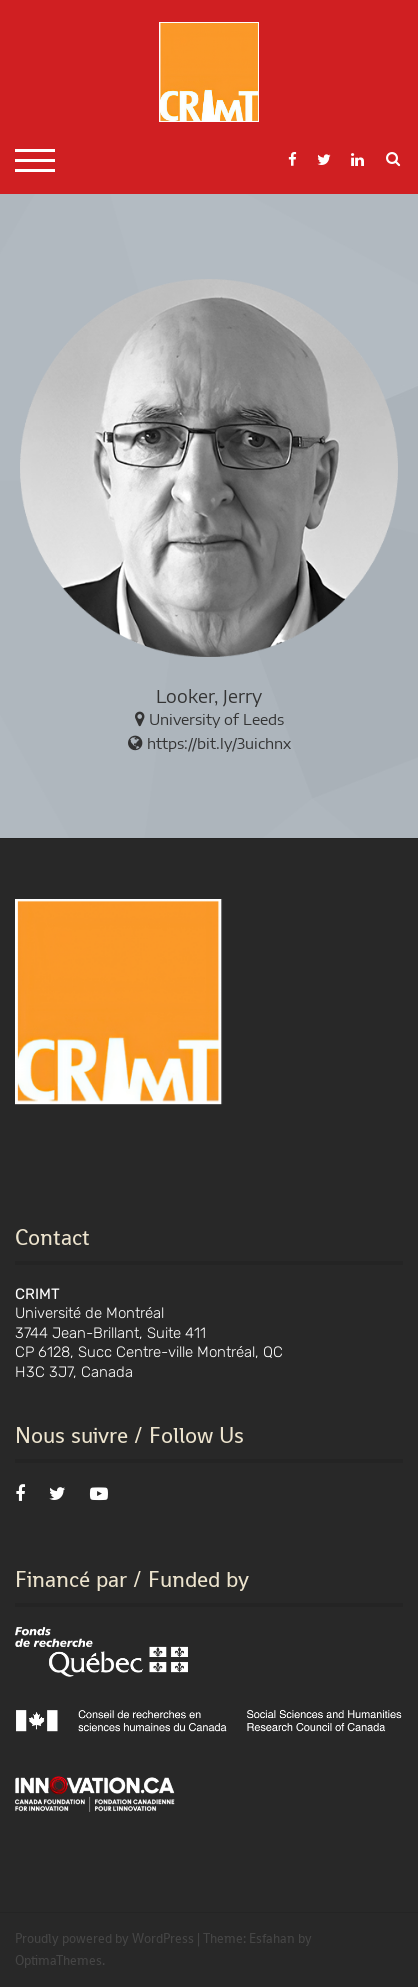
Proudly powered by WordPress (104, 1938)
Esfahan (272, 1938)
